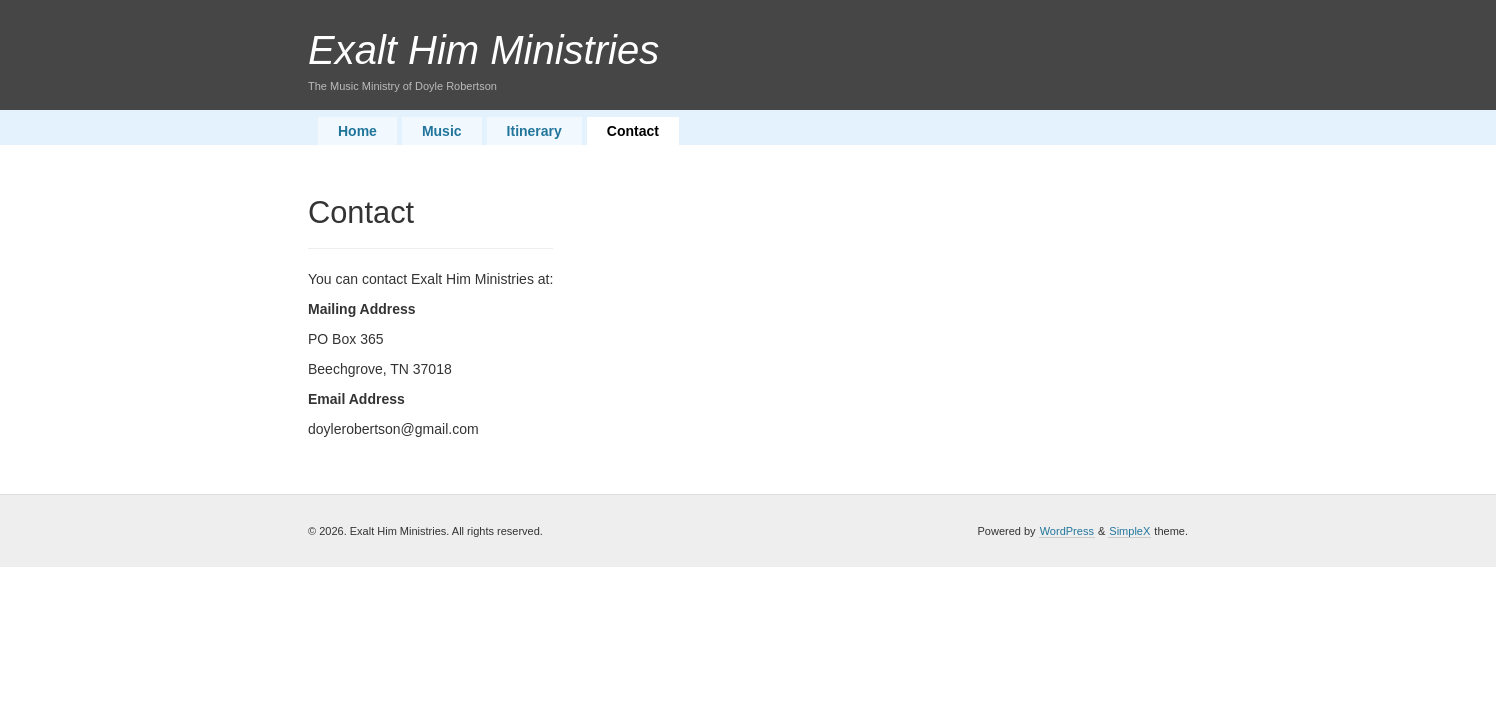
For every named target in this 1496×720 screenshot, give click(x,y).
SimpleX (1129, 531)
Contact (633, 131)
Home (357, 131)
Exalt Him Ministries (483, 50)
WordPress (1067, 531)
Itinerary (534, 131)
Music (442, 131)
